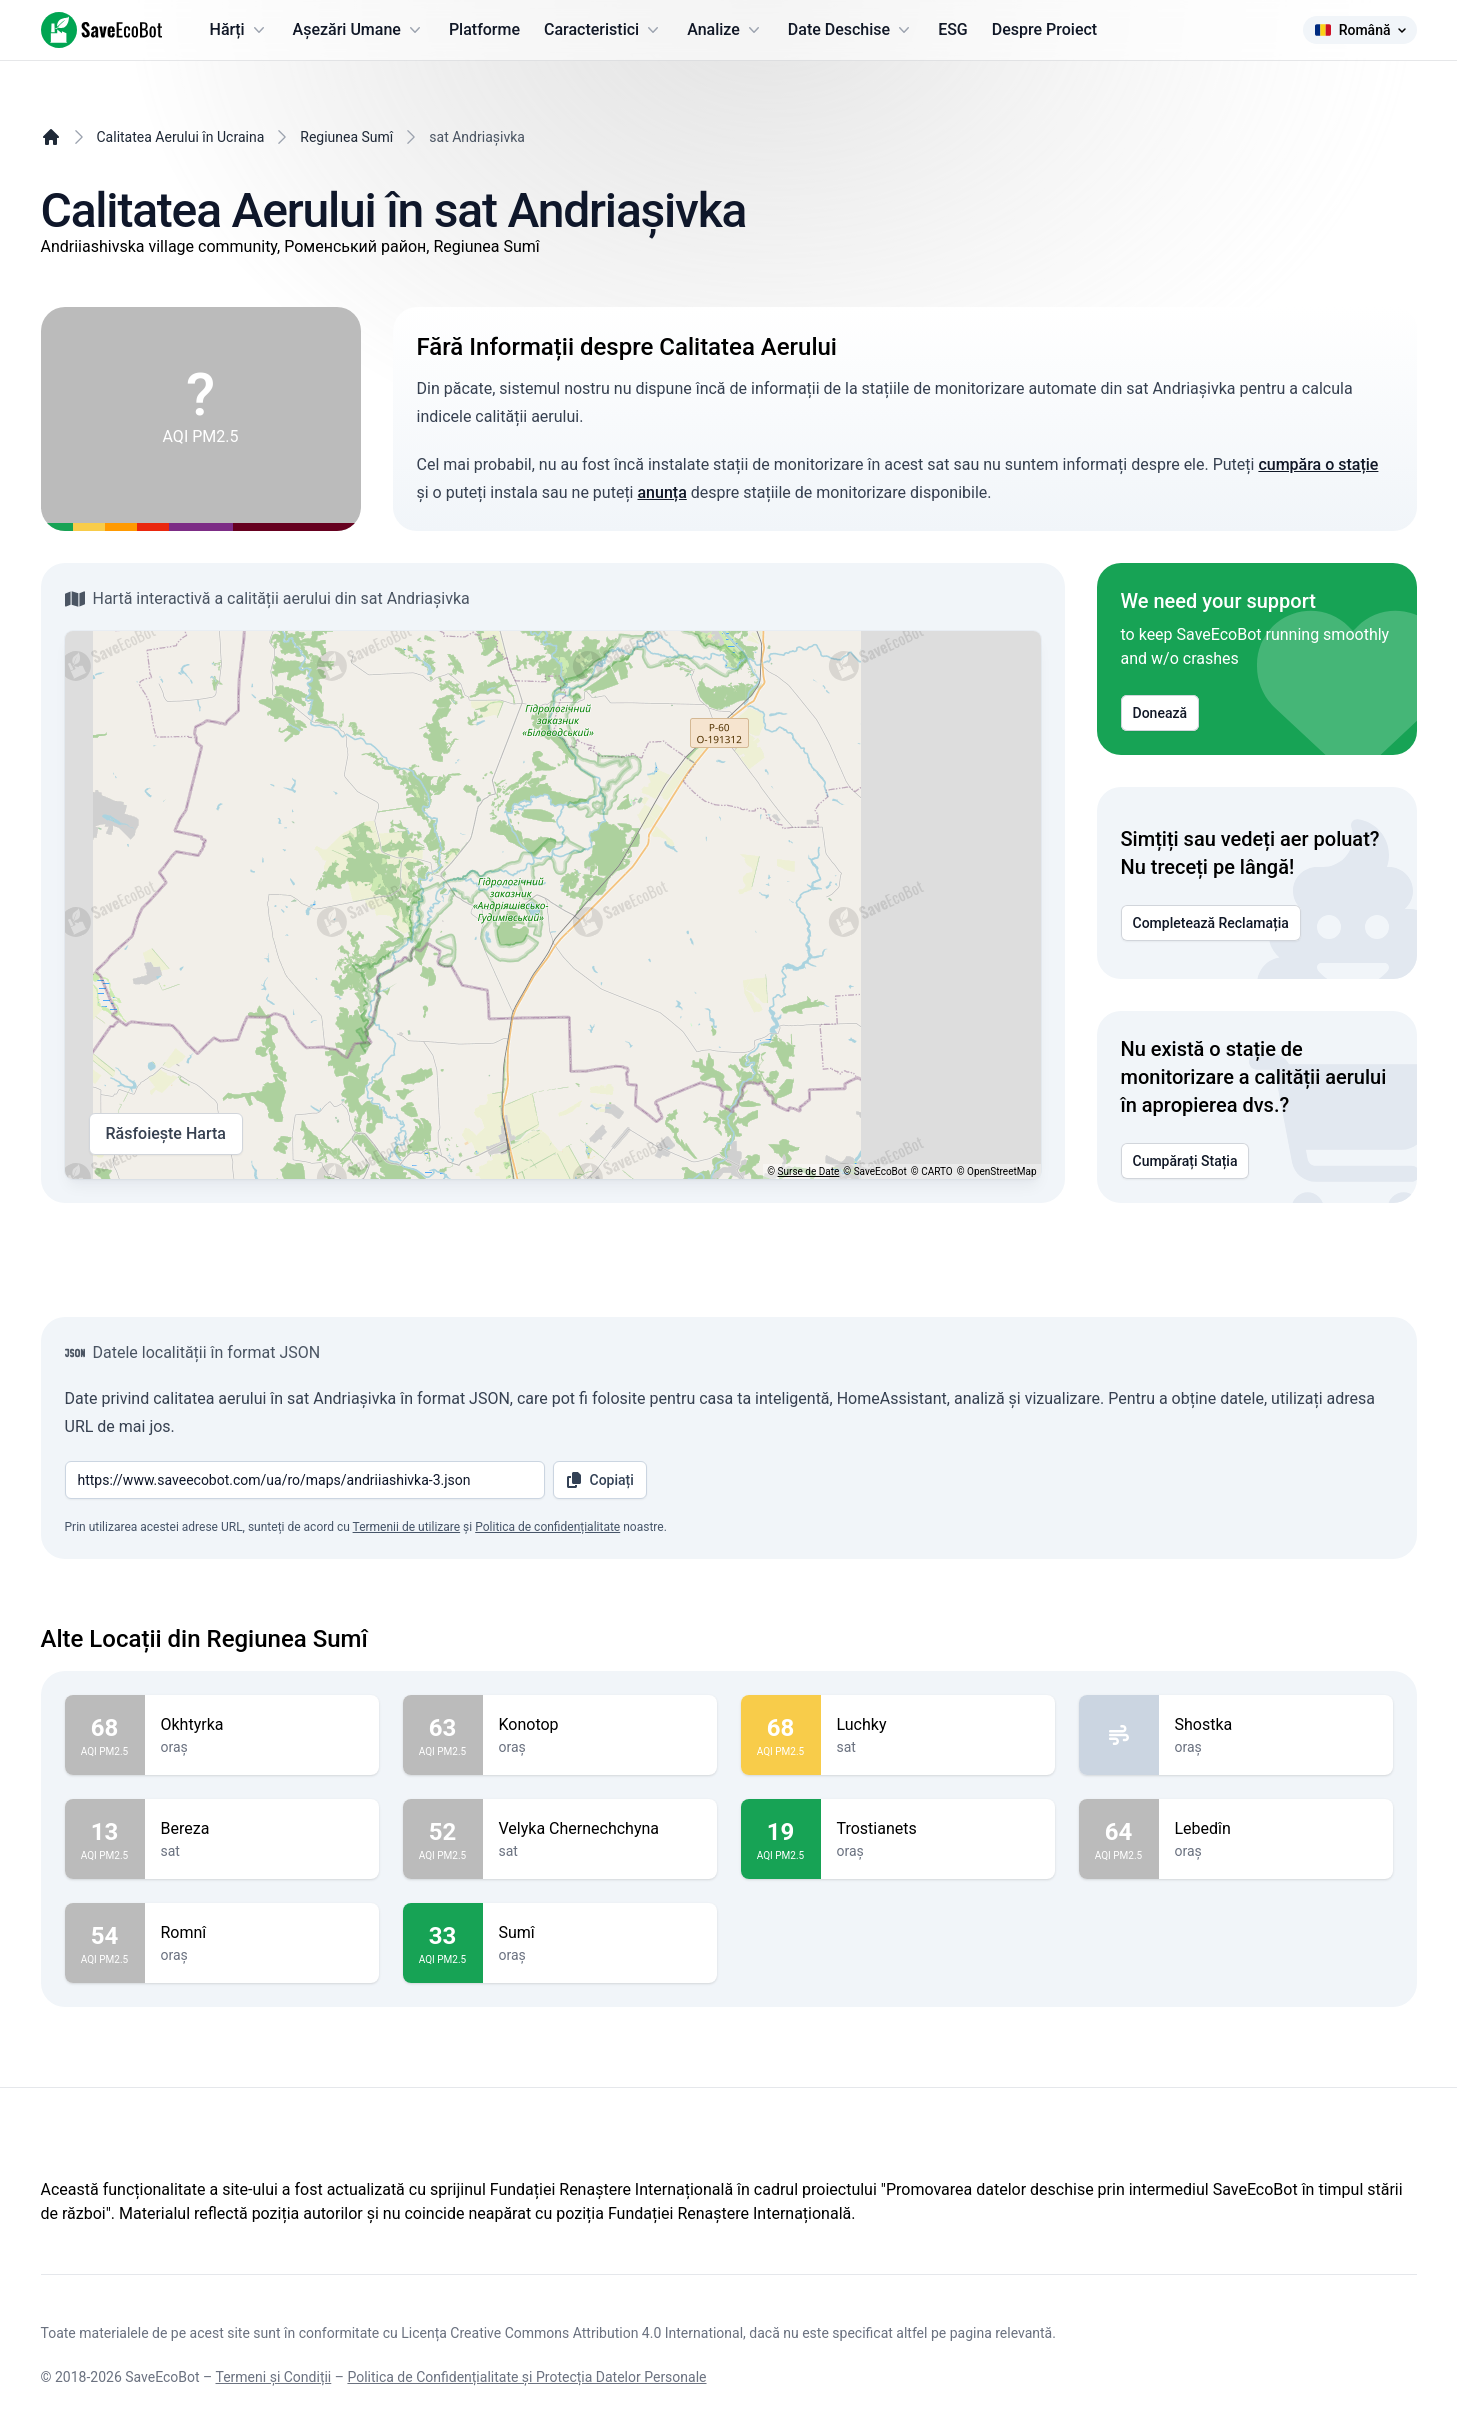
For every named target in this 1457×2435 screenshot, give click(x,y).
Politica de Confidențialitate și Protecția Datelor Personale (526, 2377)
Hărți (239, 30)
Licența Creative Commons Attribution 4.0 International (572, 2333)
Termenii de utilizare (407, 1527)
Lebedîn (1276, 1829)
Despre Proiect (1044, 29)
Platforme (484, 29)
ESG (953, 29)
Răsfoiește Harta (166, 1134)
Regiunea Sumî (346, 137)
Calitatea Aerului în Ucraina (181, 137)
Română (1360, 30)
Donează (1160, 713)
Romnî (262, 1933)
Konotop (600, 1725)
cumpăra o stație (1318, 464)
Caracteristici (603, 30)
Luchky (938, 1725)
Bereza (262, 1829)
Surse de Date (809, 1171)
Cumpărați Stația (1185, 1161)
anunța (661, 492)
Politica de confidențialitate (547, 1527)
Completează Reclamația (1211, 923)
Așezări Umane (359, 30)
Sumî (600, 1933)
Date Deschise (851, 30)
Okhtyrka (262, 1725)
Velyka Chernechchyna (600, 1829)
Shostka (1276, 1725)
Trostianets (938, 1829)
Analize (725, 30)
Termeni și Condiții (274, 2377)
